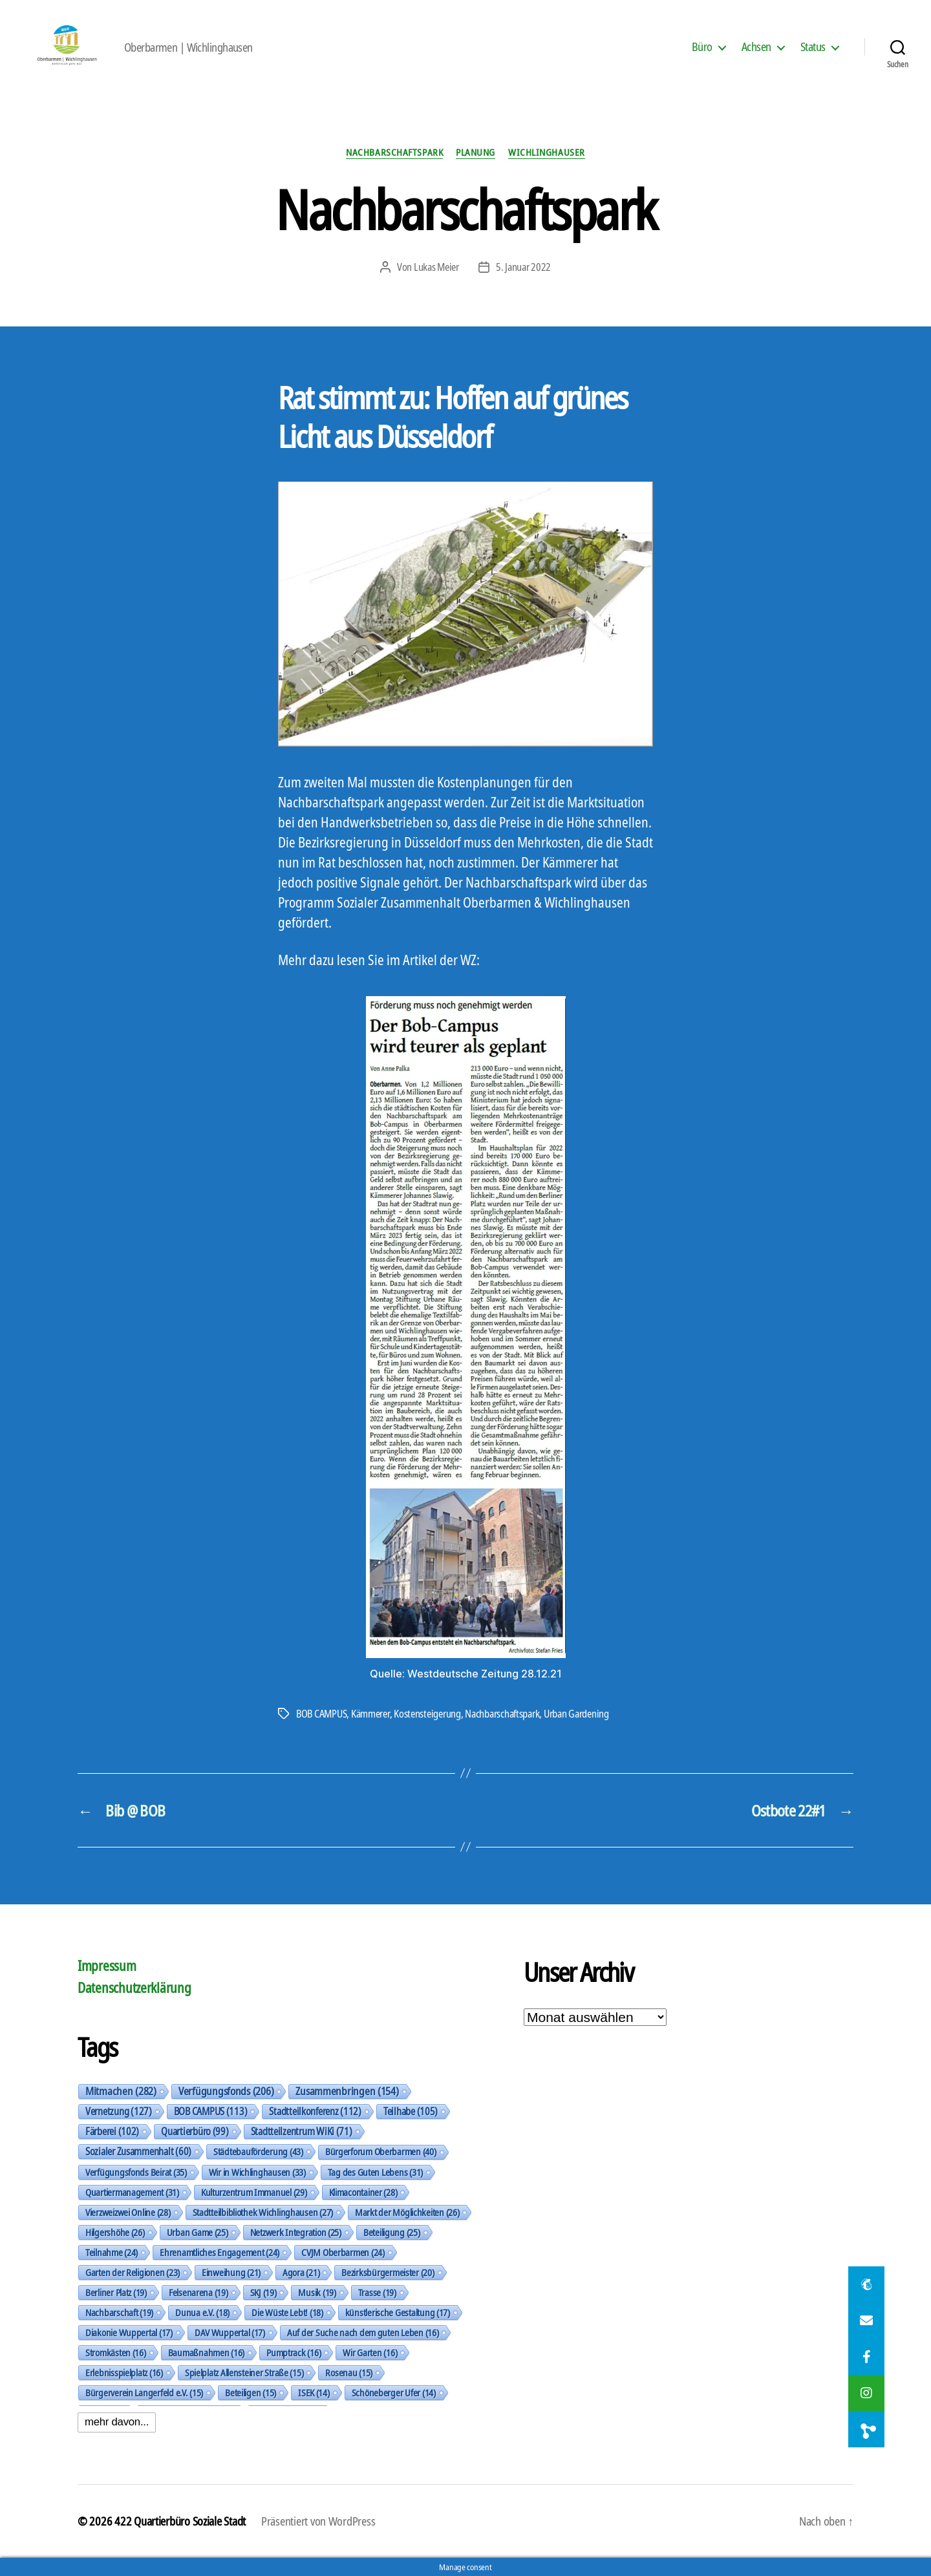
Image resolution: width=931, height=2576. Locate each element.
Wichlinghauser (546, 152)
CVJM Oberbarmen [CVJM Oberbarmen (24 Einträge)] (343, 2252)
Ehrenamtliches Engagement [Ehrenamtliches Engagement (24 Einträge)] (219, 2252)
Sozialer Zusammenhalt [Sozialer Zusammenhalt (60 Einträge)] (138, 2151)
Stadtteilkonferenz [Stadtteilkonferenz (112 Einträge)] (315, 2111)
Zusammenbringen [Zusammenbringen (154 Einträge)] (346, 2091)
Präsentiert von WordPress (318, 2521)
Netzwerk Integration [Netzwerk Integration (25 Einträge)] (295, 2232)
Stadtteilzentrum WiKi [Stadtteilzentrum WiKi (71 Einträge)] (301, 2131)
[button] (866, 2429)
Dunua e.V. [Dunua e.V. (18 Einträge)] (202, 2312)
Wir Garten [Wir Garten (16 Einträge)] (370, 2352)
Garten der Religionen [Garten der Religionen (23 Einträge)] (132, 2272)
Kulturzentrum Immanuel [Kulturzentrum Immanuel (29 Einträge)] (254, 2192)
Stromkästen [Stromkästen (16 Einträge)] (115, 2352)
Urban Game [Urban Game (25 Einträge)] (197, 2232)
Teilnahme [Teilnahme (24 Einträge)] (111, 2252)
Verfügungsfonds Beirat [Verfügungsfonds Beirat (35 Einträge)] (136, 2172)
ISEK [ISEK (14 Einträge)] (314, 2392)
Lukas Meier (436, 267)
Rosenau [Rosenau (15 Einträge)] (348, 2372)
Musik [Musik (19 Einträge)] (317, 2292)
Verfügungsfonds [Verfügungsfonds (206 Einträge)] (225, 2091)
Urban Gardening (576, 1714)
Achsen (756, 47)
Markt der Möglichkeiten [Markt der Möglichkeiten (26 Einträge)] (407, 2212)
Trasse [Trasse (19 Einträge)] (377, 2292)
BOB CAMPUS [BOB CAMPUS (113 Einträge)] (211, 2111)
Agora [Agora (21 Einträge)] (301, 2272)
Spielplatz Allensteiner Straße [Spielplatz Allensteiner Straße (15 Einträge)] (244, 2372)
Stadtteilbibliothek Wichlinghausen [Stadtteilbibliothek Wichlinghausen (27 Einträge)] (263, 2212)
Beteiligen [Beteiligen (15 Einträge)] (250, 2392)
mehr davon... (117, 2422)
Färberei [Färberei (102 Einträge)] (112, 2131)
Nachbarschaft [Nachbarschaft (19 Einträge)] (119, 2312)
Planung (475, 152)
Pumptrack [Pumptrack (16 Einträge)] (293, 2352)
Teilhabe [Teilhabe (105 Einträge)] (410, 2111)
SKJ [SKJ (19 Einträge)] (263, 2292)
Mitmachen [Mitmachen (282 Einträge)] (120, 2091)
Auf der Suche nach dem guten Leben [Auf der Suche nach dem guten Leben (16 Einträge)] (362, 2332)
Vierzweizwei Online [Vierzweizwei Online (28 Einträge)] (128, 2212)
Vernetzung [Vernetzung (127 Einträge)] (118, 2111)
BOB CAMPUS (321, 1714)
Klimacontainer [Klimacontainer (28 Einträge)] (363, 2192)
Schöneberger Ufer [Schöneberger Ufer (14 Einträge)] (394, 2392)
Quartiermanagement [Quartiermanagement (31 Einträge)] (132, 2192)
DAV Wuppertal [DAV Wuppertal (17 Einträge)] (230, 2332)
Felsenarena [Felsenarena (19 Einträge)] (198, 2292)
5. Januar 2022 (523, 267)
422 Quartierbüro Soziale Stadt (180, 2521)
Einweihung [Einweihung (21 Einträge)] (231, 2272)
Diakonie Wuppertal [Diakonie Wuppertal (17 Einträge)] (129, 2332)
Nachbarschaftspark (394, 152)
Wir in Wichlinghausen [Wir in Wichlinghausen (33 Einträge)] (257, 2172)
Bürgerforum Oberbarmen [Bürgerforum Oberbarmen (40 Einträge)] (380, 2151)
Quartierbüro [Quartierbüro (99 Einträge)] (194, 2131)
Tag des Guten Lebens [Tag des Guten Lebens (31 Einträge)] (375, 2172)
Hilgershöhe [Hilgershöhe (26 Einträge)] (115, 2232)
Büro (702, 47)
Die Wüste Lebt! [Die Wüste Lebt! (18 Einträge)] (287, 2312)
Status (813, 47)
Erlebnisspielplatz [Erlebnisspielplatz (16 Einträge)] (124, 2372)
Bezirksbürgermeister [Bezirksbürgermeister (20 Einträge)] (387, 2272)
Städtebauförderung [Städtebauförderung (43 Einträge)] (258, 2151)
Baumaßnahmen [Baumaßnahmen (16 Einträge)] (206, 2352)
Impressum (107, 1966)
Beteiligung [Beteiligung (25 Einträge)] (391, 2232)
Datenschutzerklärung (134, 1988)
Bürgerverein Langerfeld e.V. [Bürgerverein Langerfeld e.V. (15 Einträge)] (144, 2392)
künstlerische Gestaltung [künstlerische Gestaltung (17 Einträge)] (397, 2312)
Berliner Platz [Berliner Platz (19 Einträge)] (116, 2292)
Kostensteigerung (427, 1714)
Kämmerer (370, 1714)
